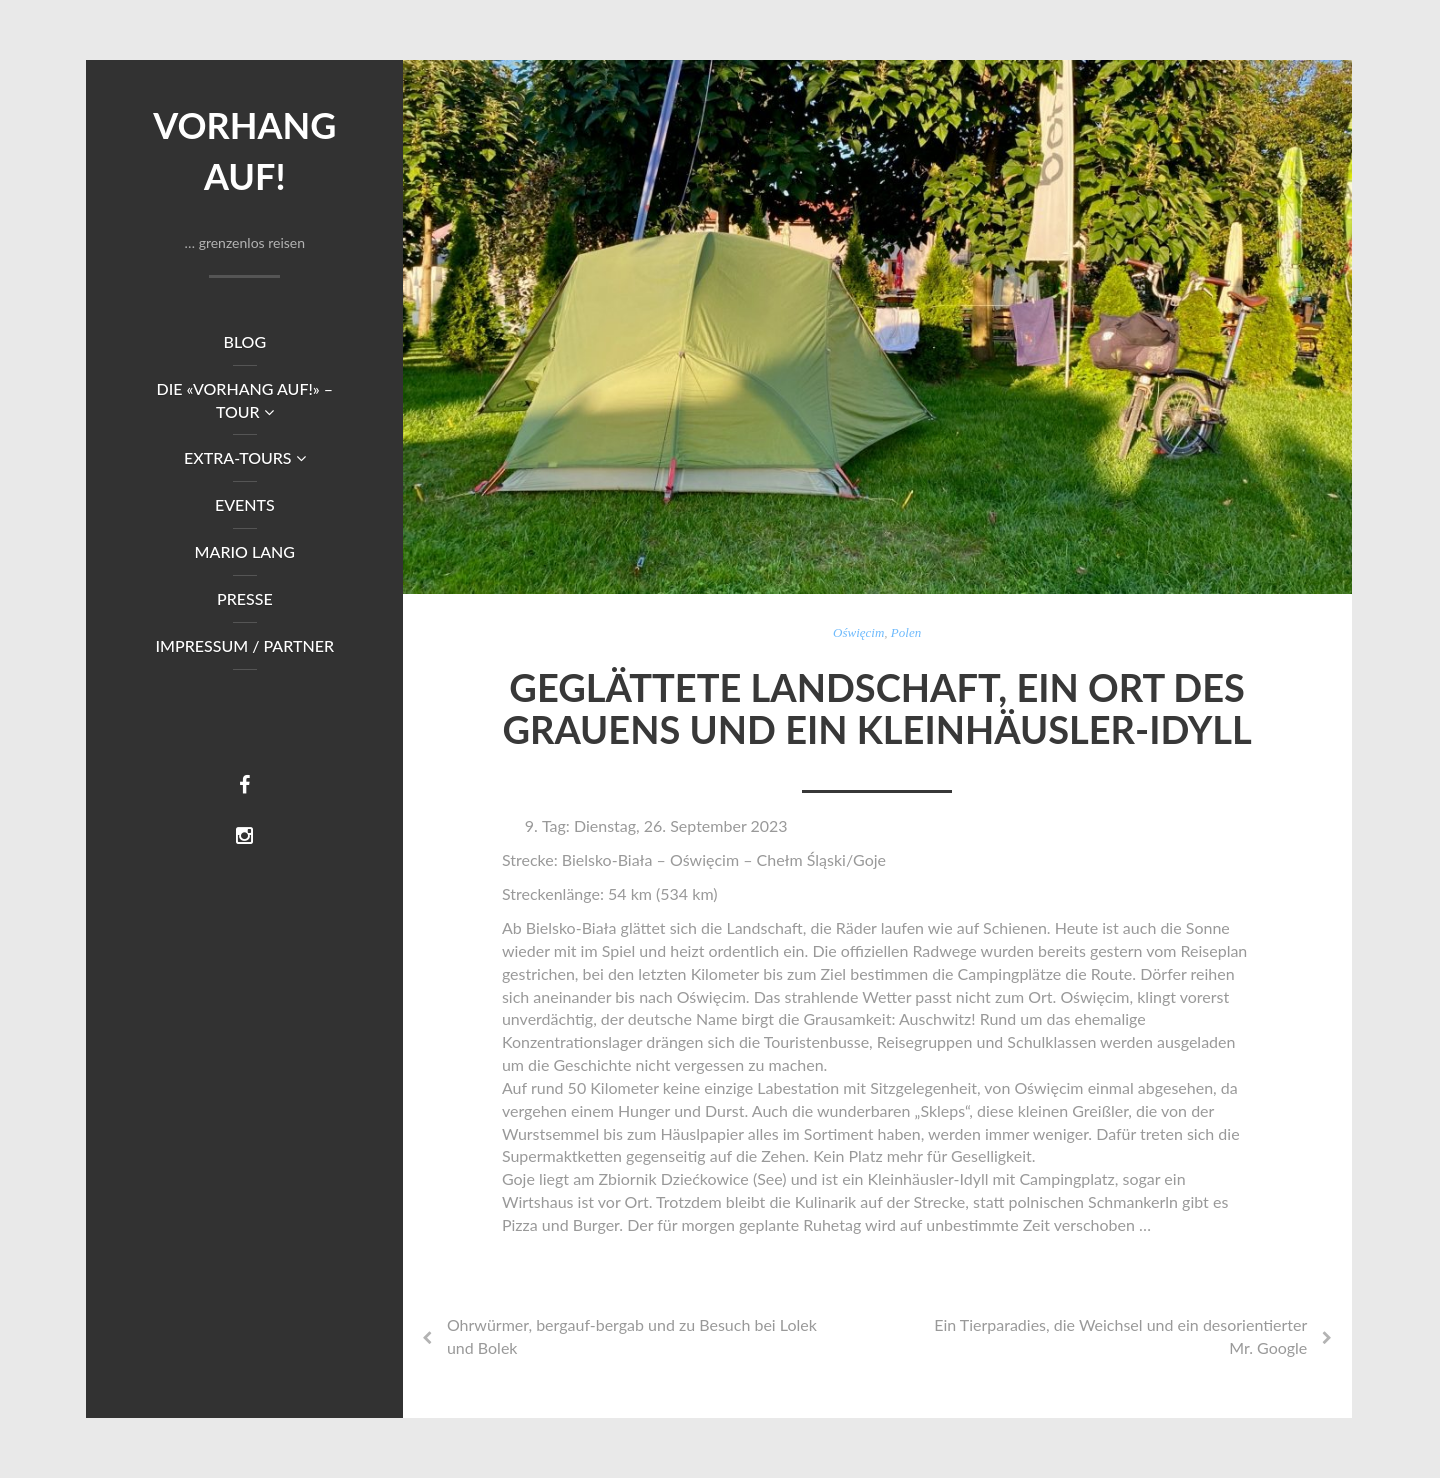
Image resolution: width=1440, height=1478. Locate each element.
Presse (245, 598)
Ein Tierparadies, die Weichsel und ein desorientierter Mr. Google (1120, 1336)
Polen (906, 632)
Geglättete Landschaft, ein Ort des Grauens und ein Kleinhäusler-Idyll (876, 708)
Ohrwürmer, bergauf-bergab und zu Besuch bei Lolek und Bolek (632, 1336)
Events (245, 504)
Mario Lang (245, 551)
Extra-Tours (245, 457)
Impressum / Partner (245, 645)
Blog (244, 341)
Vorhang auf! (244, 150)
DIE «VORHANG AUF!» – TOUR (244, 400)
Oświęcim (858, 632)
